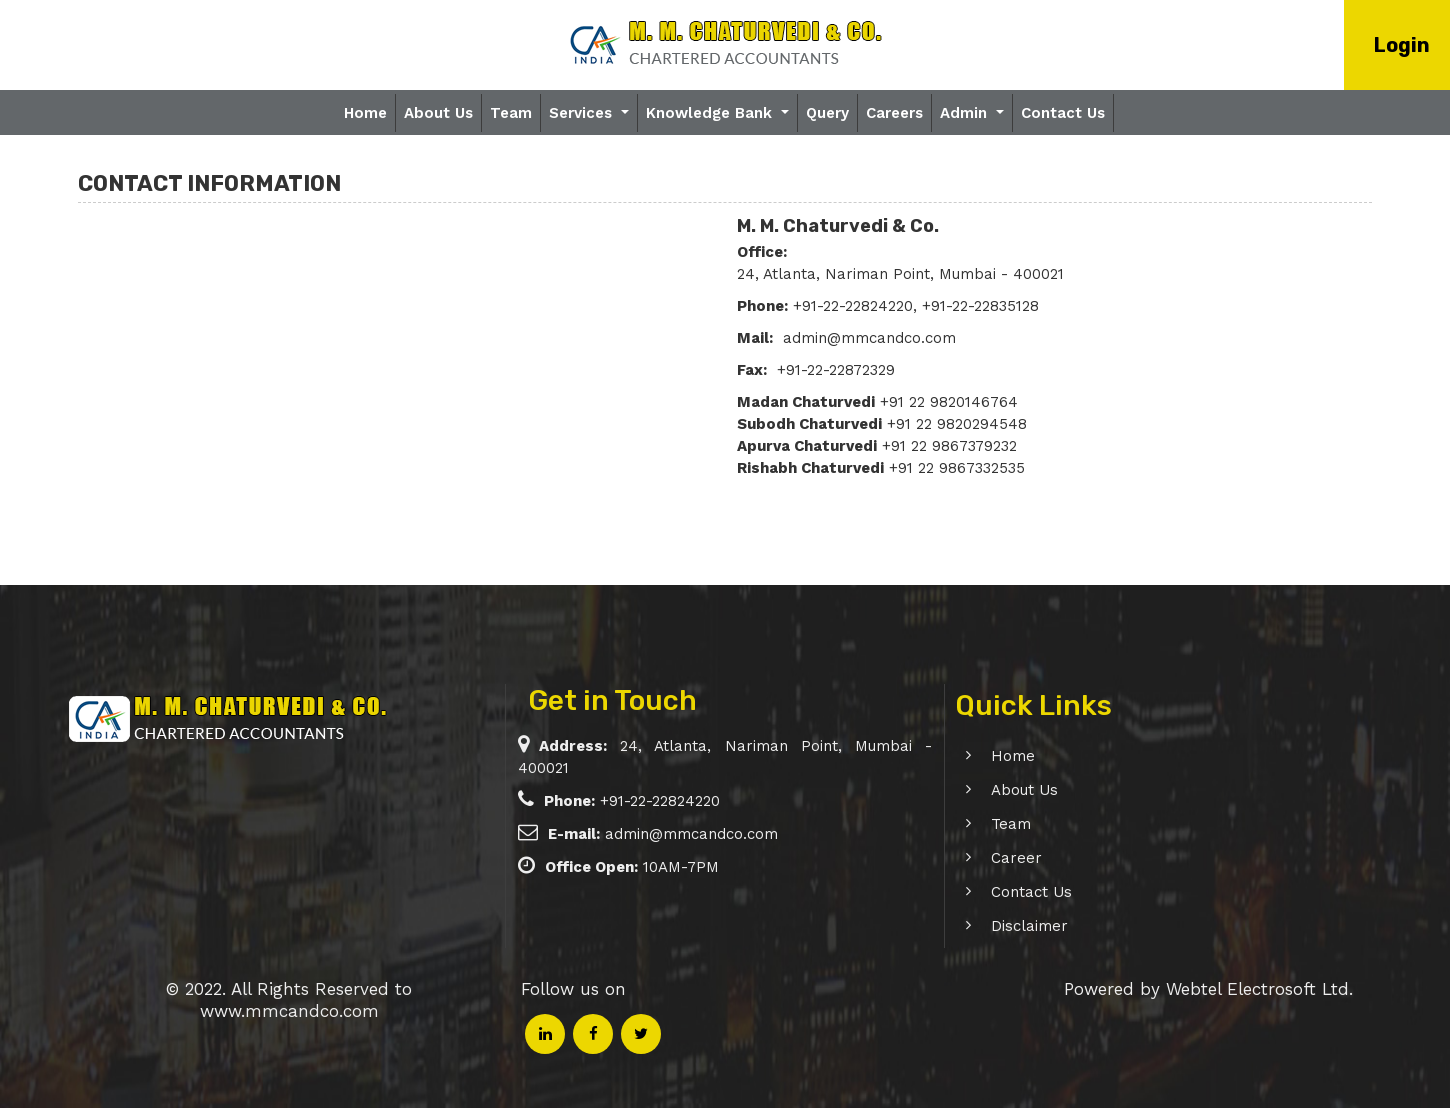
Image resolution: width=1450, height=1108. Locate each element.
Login (1402, 45)
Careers (894, 113)
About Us (438, 113)
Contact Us (1063, 113)
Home (365, 113)
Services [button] (583, 113)
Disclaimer (1006, 926)
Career (993, 858)
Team (511, 113)
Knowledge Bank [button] (711, 113)
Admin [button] (966, 113)
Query (827, 113)
